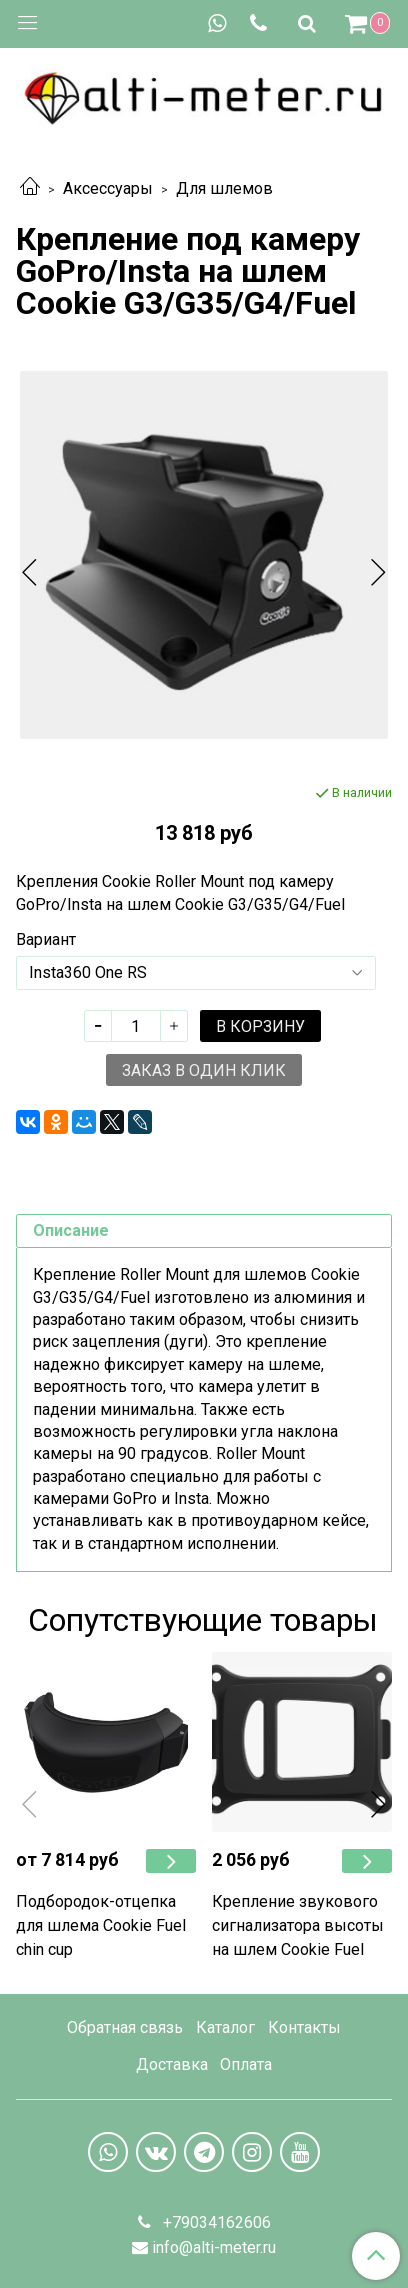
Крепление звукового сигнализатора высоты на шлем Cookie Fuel (298, 1925)
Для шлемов (224, 188)
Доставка (172, 2064)
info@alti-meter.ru (214, 2247)
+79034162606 (215, 2222)
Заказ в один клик (204, 1070)
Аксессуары (108, 188)
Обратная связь (125, 2027)
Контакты (304, 2027)
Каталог (225, 2027)
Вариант (46, 940)
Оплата (246, 2064)
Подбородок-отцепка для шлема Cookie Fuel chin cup (101, 1925)
